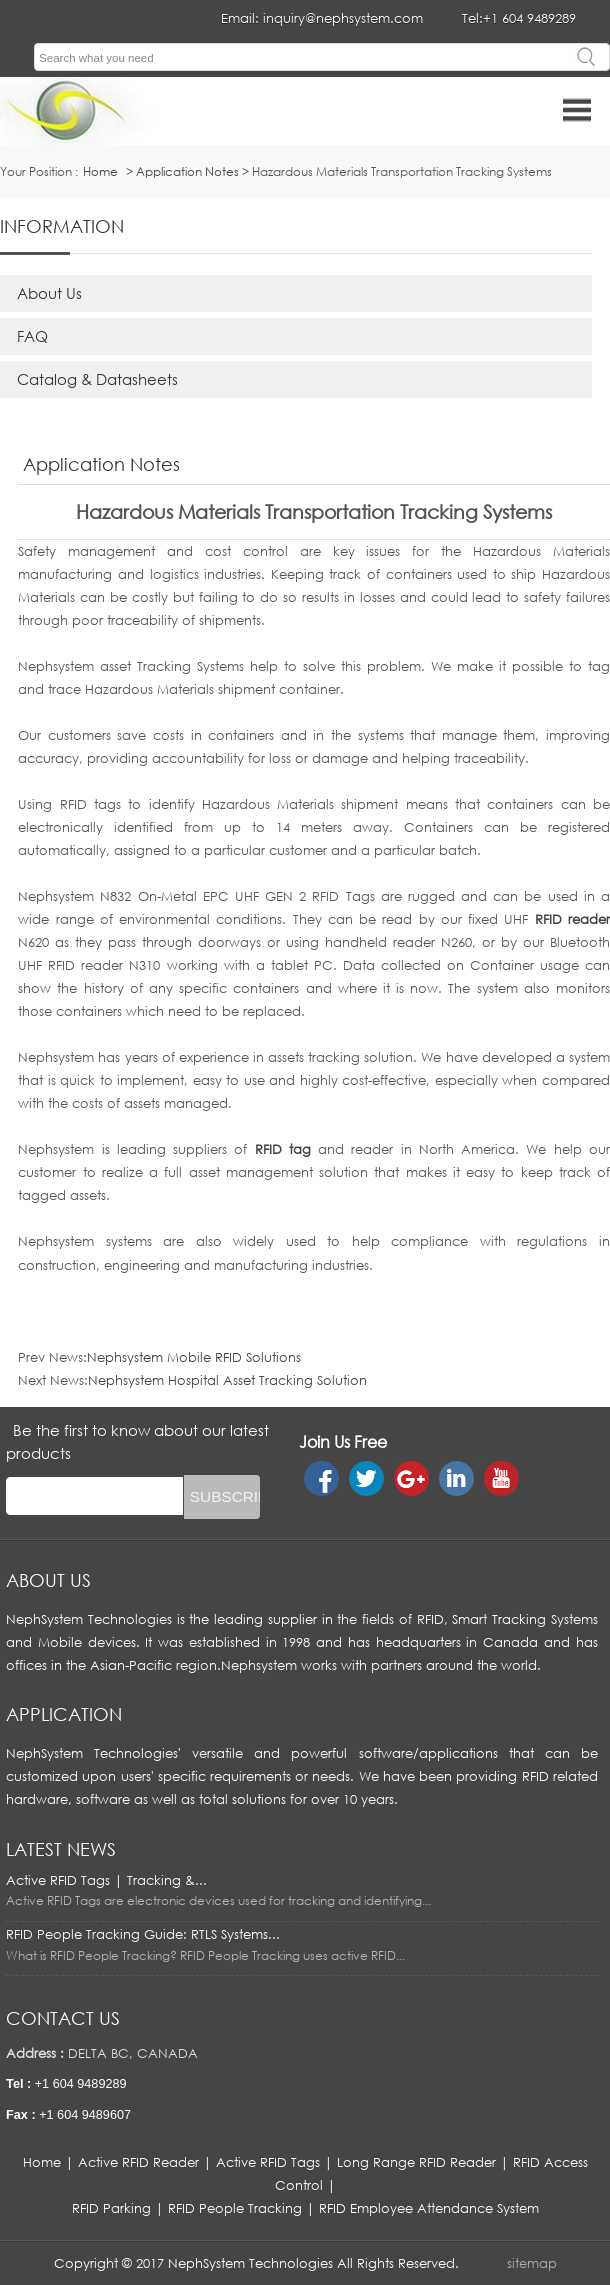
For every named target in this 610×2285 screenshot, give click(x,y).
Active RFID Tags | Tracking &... (106, 1880)
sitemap (532, 2263)
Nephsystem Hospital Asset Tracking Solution (227, 1380)
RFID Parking (111, 2208)
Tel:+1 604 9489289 (519, 18)
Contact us (63, 2018)
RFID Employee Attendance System (429, 2208)
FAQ (32, 336)
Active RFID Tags (268, 2162)
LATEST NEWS (61, 1849)
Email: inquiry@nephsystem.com (322, 18)
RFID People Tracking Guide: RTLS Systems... (143, 1934)
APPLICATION (64, 1714)
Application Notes (187, 171)
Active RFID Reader (138, 2162)
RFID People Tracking (235, 2208)
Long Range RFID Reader (416, 2162)
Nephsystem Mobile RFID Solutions (194, 1357)
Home (42, 2162)
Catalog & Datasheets (97, 379)
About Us (49, 293)
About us (48, 1580)
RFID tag (283, 1149)
